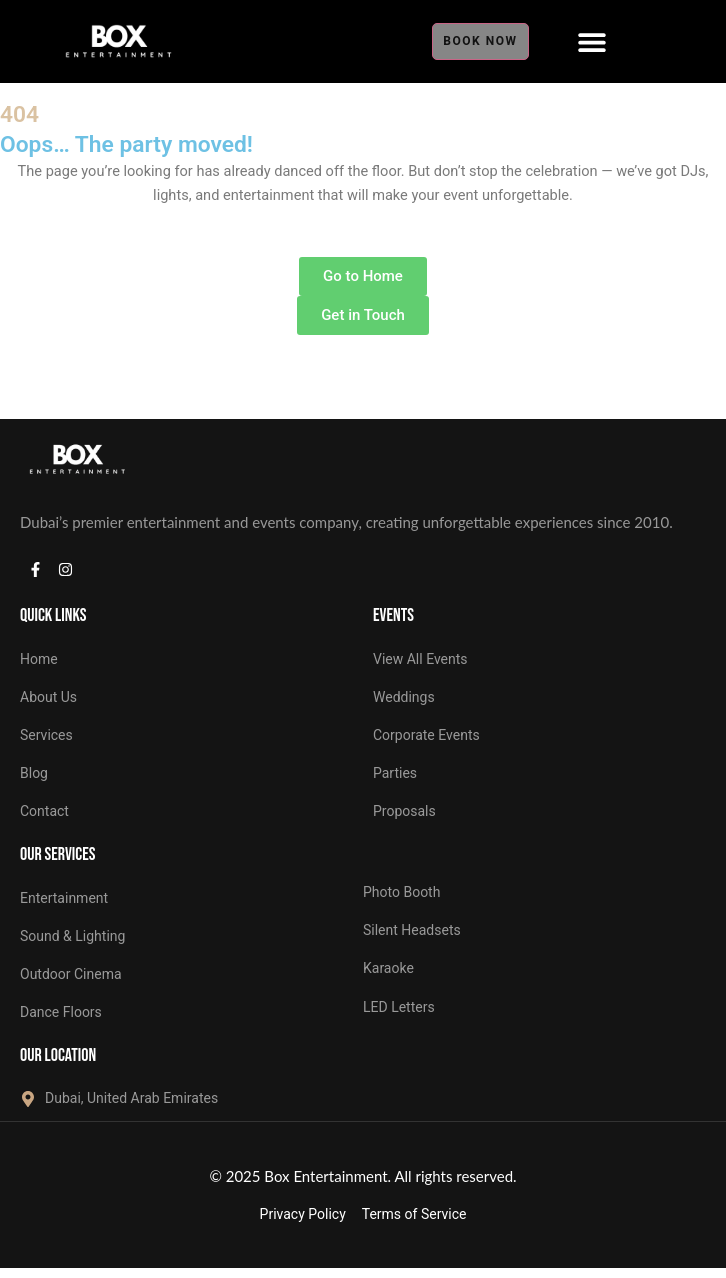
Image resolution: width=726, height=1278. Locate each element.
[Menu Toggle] (592, 42)
